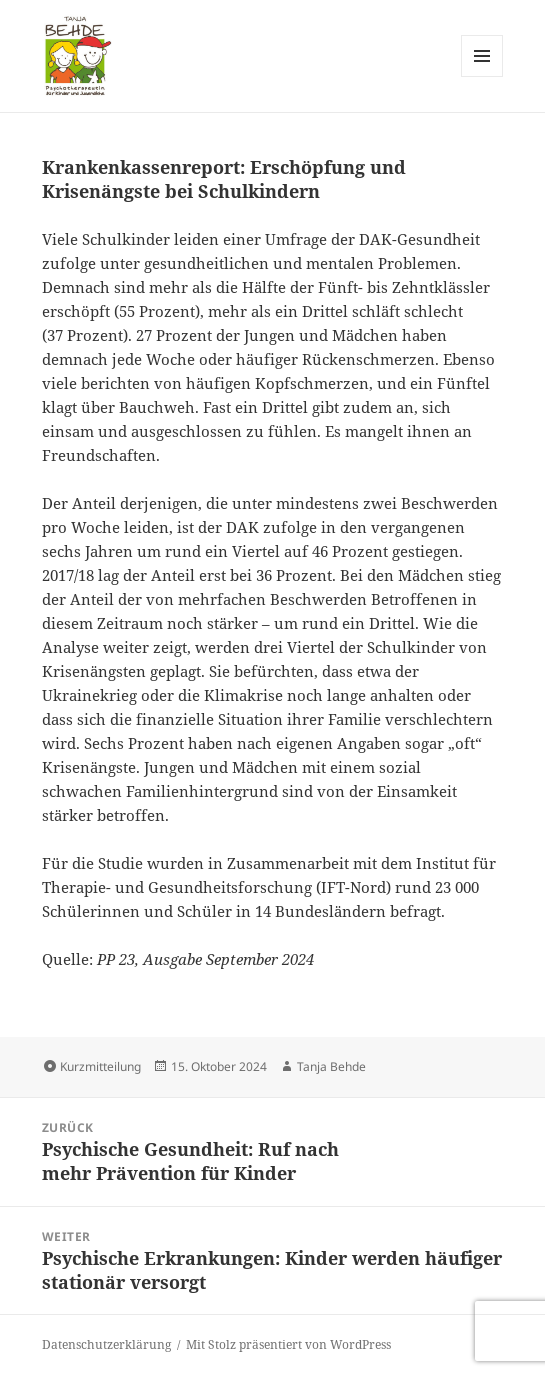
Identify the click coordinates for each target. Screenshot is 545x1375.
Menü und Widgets (482, 76)
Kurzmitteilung (100, 1066)
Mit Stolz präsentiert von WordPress (288, 1344)
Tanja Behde (331, 1066)
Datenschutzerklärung (106, 1344)
